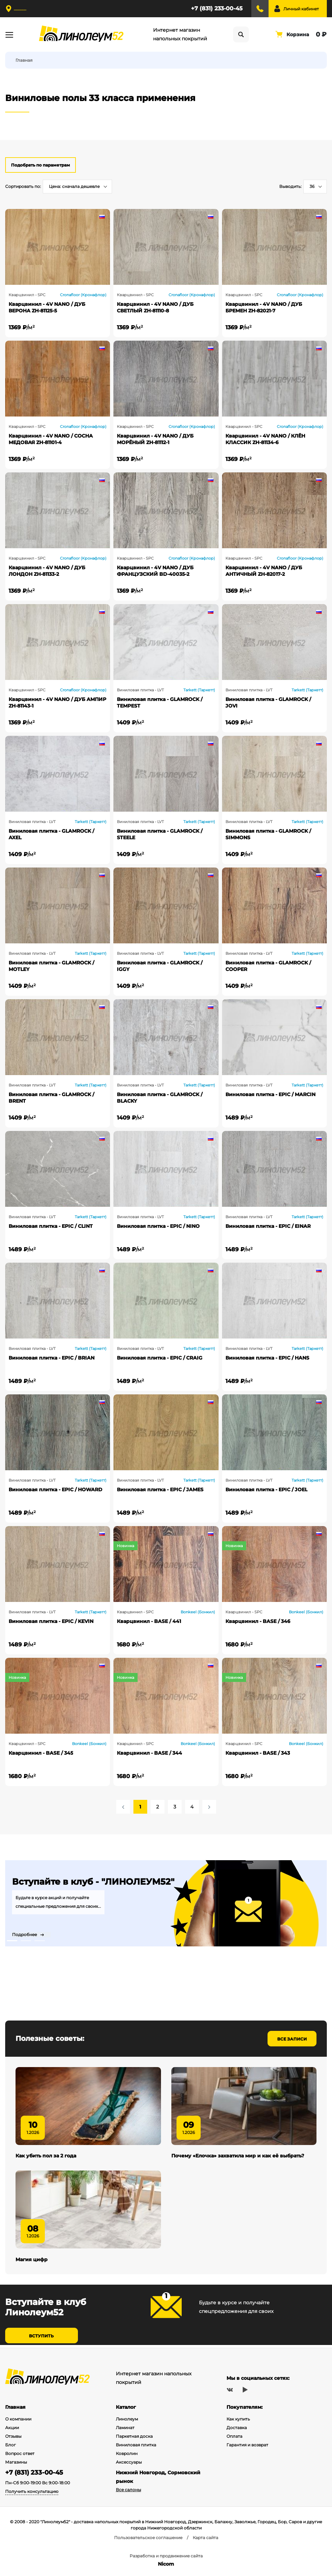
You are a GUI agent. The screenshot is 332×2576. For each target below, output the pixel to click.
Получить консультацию (31, 2491)
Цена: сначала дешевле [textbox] (74, 186)
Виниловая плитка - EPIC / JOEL (266, 1489)
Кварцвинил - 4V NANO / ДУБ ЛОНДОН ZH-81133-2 (47, 570)
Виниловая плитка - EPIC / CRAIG (159, 1358)
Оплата (234, 2436)
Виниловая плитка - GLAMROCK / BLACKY (159, 1097)
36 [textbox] (312, 186)
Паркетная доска (134, 2436)
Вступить (41, 2339)
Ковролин (127, 2453)
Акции (12, 2427)
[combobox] (77, 186)
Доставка (237, 2427)
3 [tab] (39, 1940)
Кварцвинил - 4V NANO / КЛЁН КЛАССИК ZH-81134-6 (265, 439)
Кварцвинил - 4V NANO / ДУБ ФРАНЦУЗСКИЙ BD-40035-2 (155, 570)
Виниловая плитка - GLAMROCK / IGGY (159, 966)
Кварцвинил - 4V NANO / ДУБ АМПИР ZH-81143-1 (57, 702)
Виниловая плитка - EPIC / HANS (267, 1358)
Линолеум (127, 2419)
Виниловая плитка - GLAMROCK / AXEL (51, 834)
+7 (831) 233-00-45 (217, 8)
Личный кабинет (301, 8)
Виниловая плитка (136, 2444)
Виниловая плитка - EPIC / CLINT (51, 1226)
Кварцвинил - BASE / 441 (149, 1621)
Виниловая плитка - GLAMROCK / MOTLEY (51, 966)
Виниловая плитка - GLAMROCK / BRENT (51, 1097)
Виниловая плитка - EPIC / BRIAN (51, 1358)
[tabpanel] (166, 1903)
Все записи (292, 2039)
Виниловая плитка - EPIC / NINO (158, 1226)
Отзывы (13, 2436)
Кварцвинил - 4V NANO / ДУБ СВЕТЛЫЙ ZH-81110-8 (155, 307)
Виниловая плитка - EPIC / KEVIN (51, 1621)
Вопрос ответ (19, 2453)
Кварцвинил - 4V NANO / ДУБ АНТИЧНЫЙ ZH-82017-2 (263, 570)
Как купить (238, 2419)
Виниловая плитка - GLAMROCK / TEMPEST (159, 702)
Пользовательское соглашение (148, 2537)
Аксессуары (129, 2462)
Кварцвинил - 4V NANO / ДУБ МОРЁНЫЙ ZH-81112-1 (155, 439)
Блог (10, 2444)
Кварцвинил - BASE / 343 (257, 1753)
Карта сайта (205, 2537)
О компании (18, 2419)
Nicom (166, 2564)
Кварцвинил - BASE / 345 (41, 1753)
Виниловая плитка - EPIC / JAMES (160, 1489)
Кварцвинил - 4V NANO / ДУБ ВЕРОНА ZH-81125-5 (47, 307)
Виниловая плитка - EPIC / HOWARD (55, 1489)
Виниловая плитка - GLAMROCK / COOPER (268, 966)
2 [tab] (26, 1940)
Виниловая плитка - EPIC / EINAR (268, 1226)
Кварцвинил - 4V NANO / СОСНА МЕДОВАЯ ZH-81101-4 (51, 439)
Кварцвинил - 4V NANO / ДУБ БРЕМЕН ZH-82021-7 (263, 307)
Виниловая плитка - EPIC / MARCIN (270, 1094)
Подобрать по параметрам (40, 165)
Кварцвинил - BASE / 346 (257, 1621)
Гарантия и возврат (247, 2444)
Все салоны (128, 2489)
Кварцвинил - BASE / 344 (149, 1753)
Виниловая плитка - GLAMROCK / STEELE (159, 834)
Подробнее (24, 1934)
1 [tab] (12, 1940)
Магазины (16, 2462)
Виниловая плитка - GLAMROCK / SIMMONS (268, 834)
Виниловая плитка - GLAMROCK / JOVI (268, 702)
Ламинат (125, 2427)
